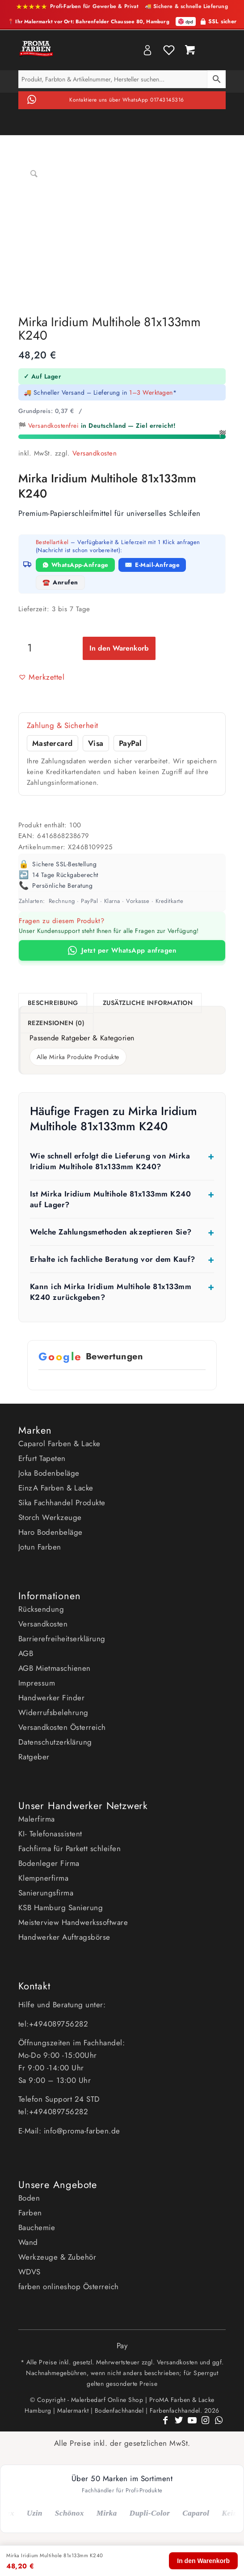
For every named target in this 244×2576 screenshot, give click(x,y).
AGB (26, 1653)
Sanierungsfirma (46, 1892)
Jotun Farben (39, 1546)
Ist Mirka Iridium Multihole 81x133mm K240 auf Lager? (110, 1199)
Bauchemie (36, 2227)
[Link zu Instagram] (205, 2425)
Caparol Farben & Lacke (59, 1443)
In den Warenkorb (119, 648)
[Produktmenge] (30, 647)
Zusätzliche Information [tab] (148, 1002)
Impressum (36, 1683)
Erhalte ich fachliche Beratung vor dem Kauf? (112, 1259)
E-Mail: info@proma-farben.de (69, 2130)
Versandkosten (94, 453)
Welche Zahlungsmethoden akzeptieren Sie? (111, 1231)
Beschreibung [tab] (53, 1002)
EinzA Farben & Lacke (55, 1487)
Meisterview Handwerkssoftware (73, 1922)
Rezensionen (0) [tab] (56, 1022)
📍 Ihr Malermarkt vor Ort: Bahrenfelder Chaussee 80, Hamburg (88, 21)
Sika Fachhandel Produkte (61, 1502)
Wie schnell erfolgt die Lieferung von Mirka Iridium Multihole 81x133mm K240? (110, 1161)
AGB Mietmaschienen (54, 1668)
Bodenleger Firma (49, 1863)
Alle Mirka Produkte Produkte (78, 1056)
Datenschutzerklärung (55, 1742)
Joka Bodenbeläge (49, 1473)
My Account (147, 50)
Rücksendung (41, 1609)
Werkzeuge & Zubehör (57, 2257)
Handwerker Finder (51, 1697)
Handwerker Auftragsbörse (64, 1937)
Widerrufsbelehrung (53, 1712)
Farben (30, 2212)
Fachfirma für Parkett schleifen (69, 1848)
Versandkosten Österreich (62, 1727)
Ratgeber (34, 1756)
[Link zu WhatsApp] (219, 2425)
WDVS (29, 2271)
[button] (41, 677)
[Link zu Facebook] (165, 2425)
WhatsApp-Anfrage (80, 565)
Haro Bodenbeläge (50, 1532)
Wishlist (169, 50)
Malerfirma (36, 1819)
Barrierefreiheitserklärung (61, 1638)
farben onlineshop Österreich (68, 2286)
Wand (28, 2242)
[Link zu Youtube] (192, 2425)
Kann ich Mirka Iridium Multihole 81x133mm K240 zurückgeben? (111, 1292)
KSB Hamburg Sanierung (60, 1907)
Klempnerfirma (43, 1878)
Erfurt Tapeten (42, 1458)
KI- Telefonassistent (50, 1833)
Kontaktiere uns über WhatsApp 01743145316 (126, 100)
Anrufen (65, 582)
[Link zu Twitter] (178, 2425)
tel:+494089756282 (53, 2023)
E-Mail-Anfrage (157, 565)
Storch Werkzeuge (50, 1517)
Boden (29, 2198)
